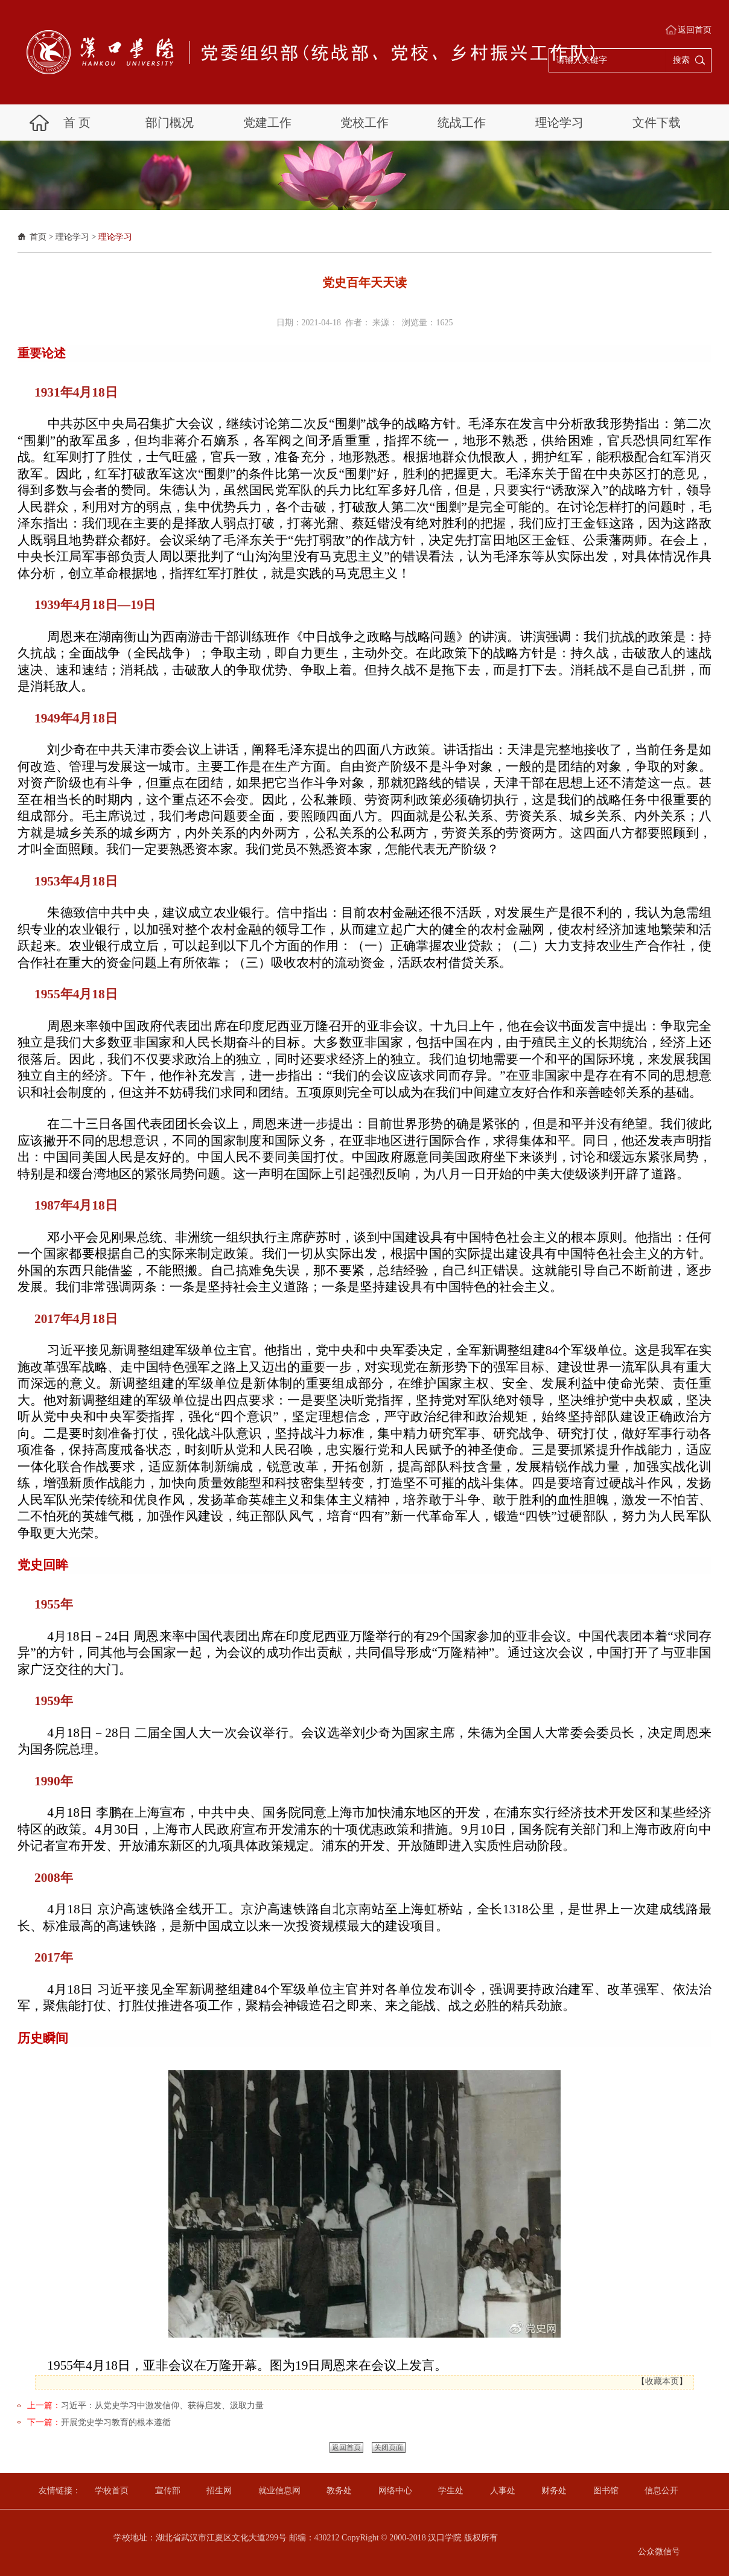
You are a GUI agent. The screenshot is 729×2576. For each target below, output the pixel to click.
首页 (38, 236)
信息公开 (661, 2490)
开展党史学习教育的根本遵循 (116, 2422)
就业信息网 (279, 2490)
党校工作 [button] (364, 122)
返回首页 (694, 29)
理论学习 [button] (559, 122)
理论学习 (72, 236)
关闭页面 (388, 2447)
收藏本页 (662, 2381)
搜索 (681, 60)
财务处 (554, 2490)
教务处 (339, 2490)
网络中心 (395, 2490)
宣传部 (167, 2490)
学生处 (450, 2490)
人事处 (502, 2490)
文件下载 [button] (656, 122)
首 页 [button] (77, 122)
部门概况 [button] (169, 122)
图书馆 (606, 2490)
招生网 (219, 2490)
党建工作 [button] (267, 122)
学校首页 (112, 2490)
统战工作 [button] (462, 122)
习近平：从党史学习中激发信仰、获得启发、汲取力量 (162, 2405)
